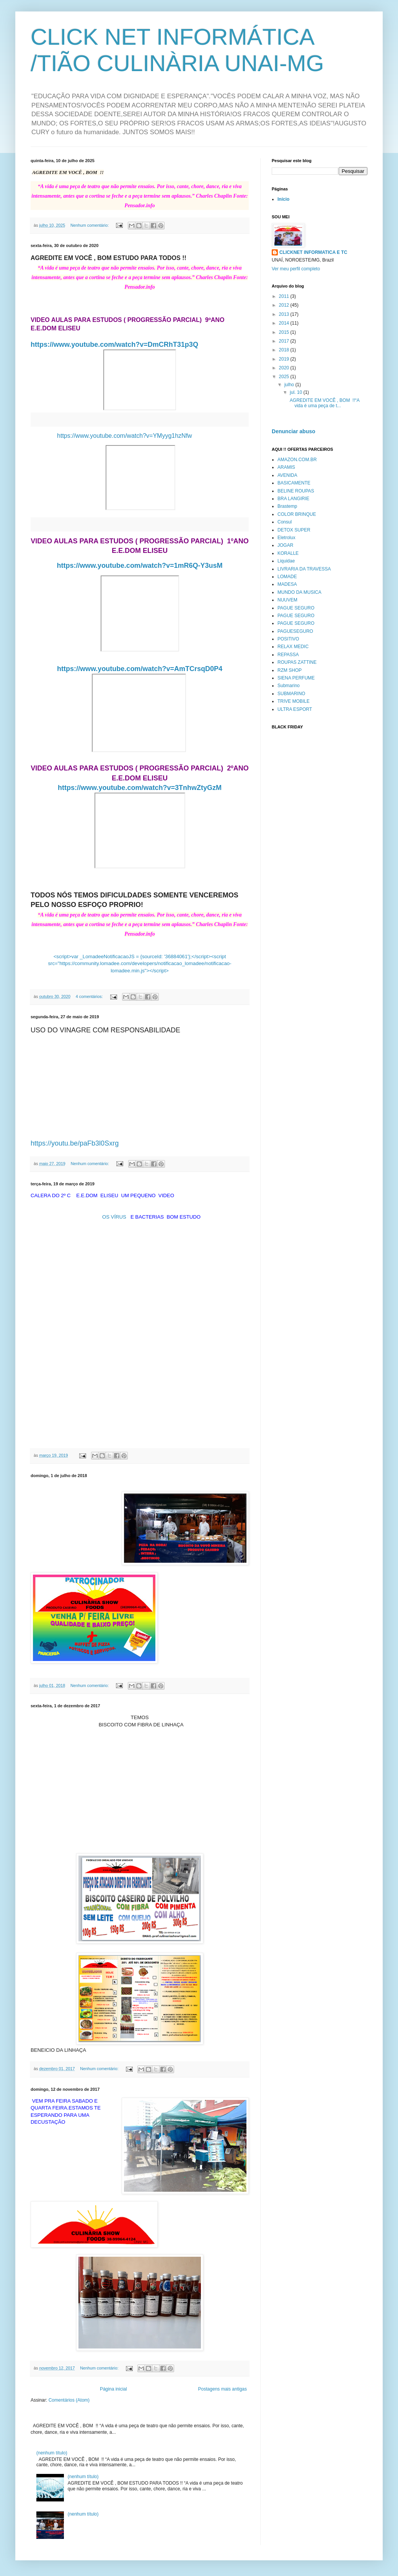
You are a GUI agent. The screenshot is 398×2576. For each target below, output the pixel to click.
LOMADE (287, 576)
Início (283, 199)
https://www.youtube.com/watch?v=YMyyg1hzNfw (125, 435)
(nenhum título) (51, 2453)
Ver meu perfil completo (296, 268)
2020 (284, 368)
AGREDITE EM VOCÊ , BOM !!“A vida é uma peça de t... (324, 403)
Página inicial (113, 2389)
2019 (284, 359)
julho (289, 384)
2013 (284, 314)
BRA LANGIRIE (293, 498)
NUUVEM (287, 600)
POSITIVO (288, 639)
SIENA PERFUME (296, 678)
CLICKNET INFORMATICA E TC (313, 252)
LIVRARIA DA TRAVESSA (304, 569)
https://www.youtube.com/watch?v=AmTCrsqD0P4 (139, 669)
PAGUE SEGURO (295, 608)
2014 (284, 323)
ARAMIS (286, 467)
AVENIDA (287, 475)
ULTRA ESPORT (294, 709)
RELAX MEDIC (292, 646)
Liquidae (286, 561)
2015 (284, 332)
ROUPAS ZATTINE (296, 662)
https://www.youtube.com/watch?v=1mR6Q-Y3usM (140, 565)
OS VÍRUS (114, 1217)
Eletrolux (286, 537)
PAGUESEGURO (295, 631)
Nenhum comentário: (90, 225)
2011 (284, 296)
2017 (284, 341)
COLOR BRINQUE (296, 514)
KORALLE (287, 553)
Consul (284, 522)
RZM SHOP (289, 670)
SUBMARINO (291, 693)
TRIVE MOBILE (293, 701)
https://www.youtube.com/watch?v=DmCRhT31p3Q (114, 344)
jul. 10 (296, 392)
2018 (284, 350)
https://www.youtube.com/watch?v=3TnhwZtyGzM (140, 787)
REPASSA (288, 654)
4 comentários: (90, 996)
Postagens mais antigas (222, 2389)
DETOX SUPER (293, 530)
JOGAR (285, 545)
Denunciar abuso (293, 431)
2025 (284, 376)
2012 (284, 305)
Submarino (288, 685)
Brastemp (287, 506)
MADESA (287, 584)
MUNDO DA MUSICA (299, 592)
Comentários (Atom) (69, 2400)
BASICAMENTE (293, 483)
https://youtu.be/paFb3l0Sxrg (75, 1143)
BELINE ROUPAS (295, 491)
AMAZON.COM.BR (297, 459)
